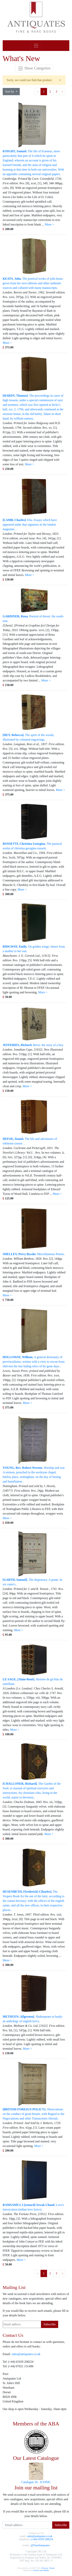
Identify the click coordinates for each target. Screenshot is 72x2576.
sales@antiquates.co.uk (26, 2354)
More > (49, 224)
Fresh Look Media (41, 2570)
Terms (52, 2568)
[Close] (60, 80)
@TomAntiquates (40, 2545)
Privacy (45, 2568)
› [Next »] (62, 91)
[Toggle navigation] (36, 45)
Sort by (10, 91)
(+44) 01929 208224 (42, 2539)
